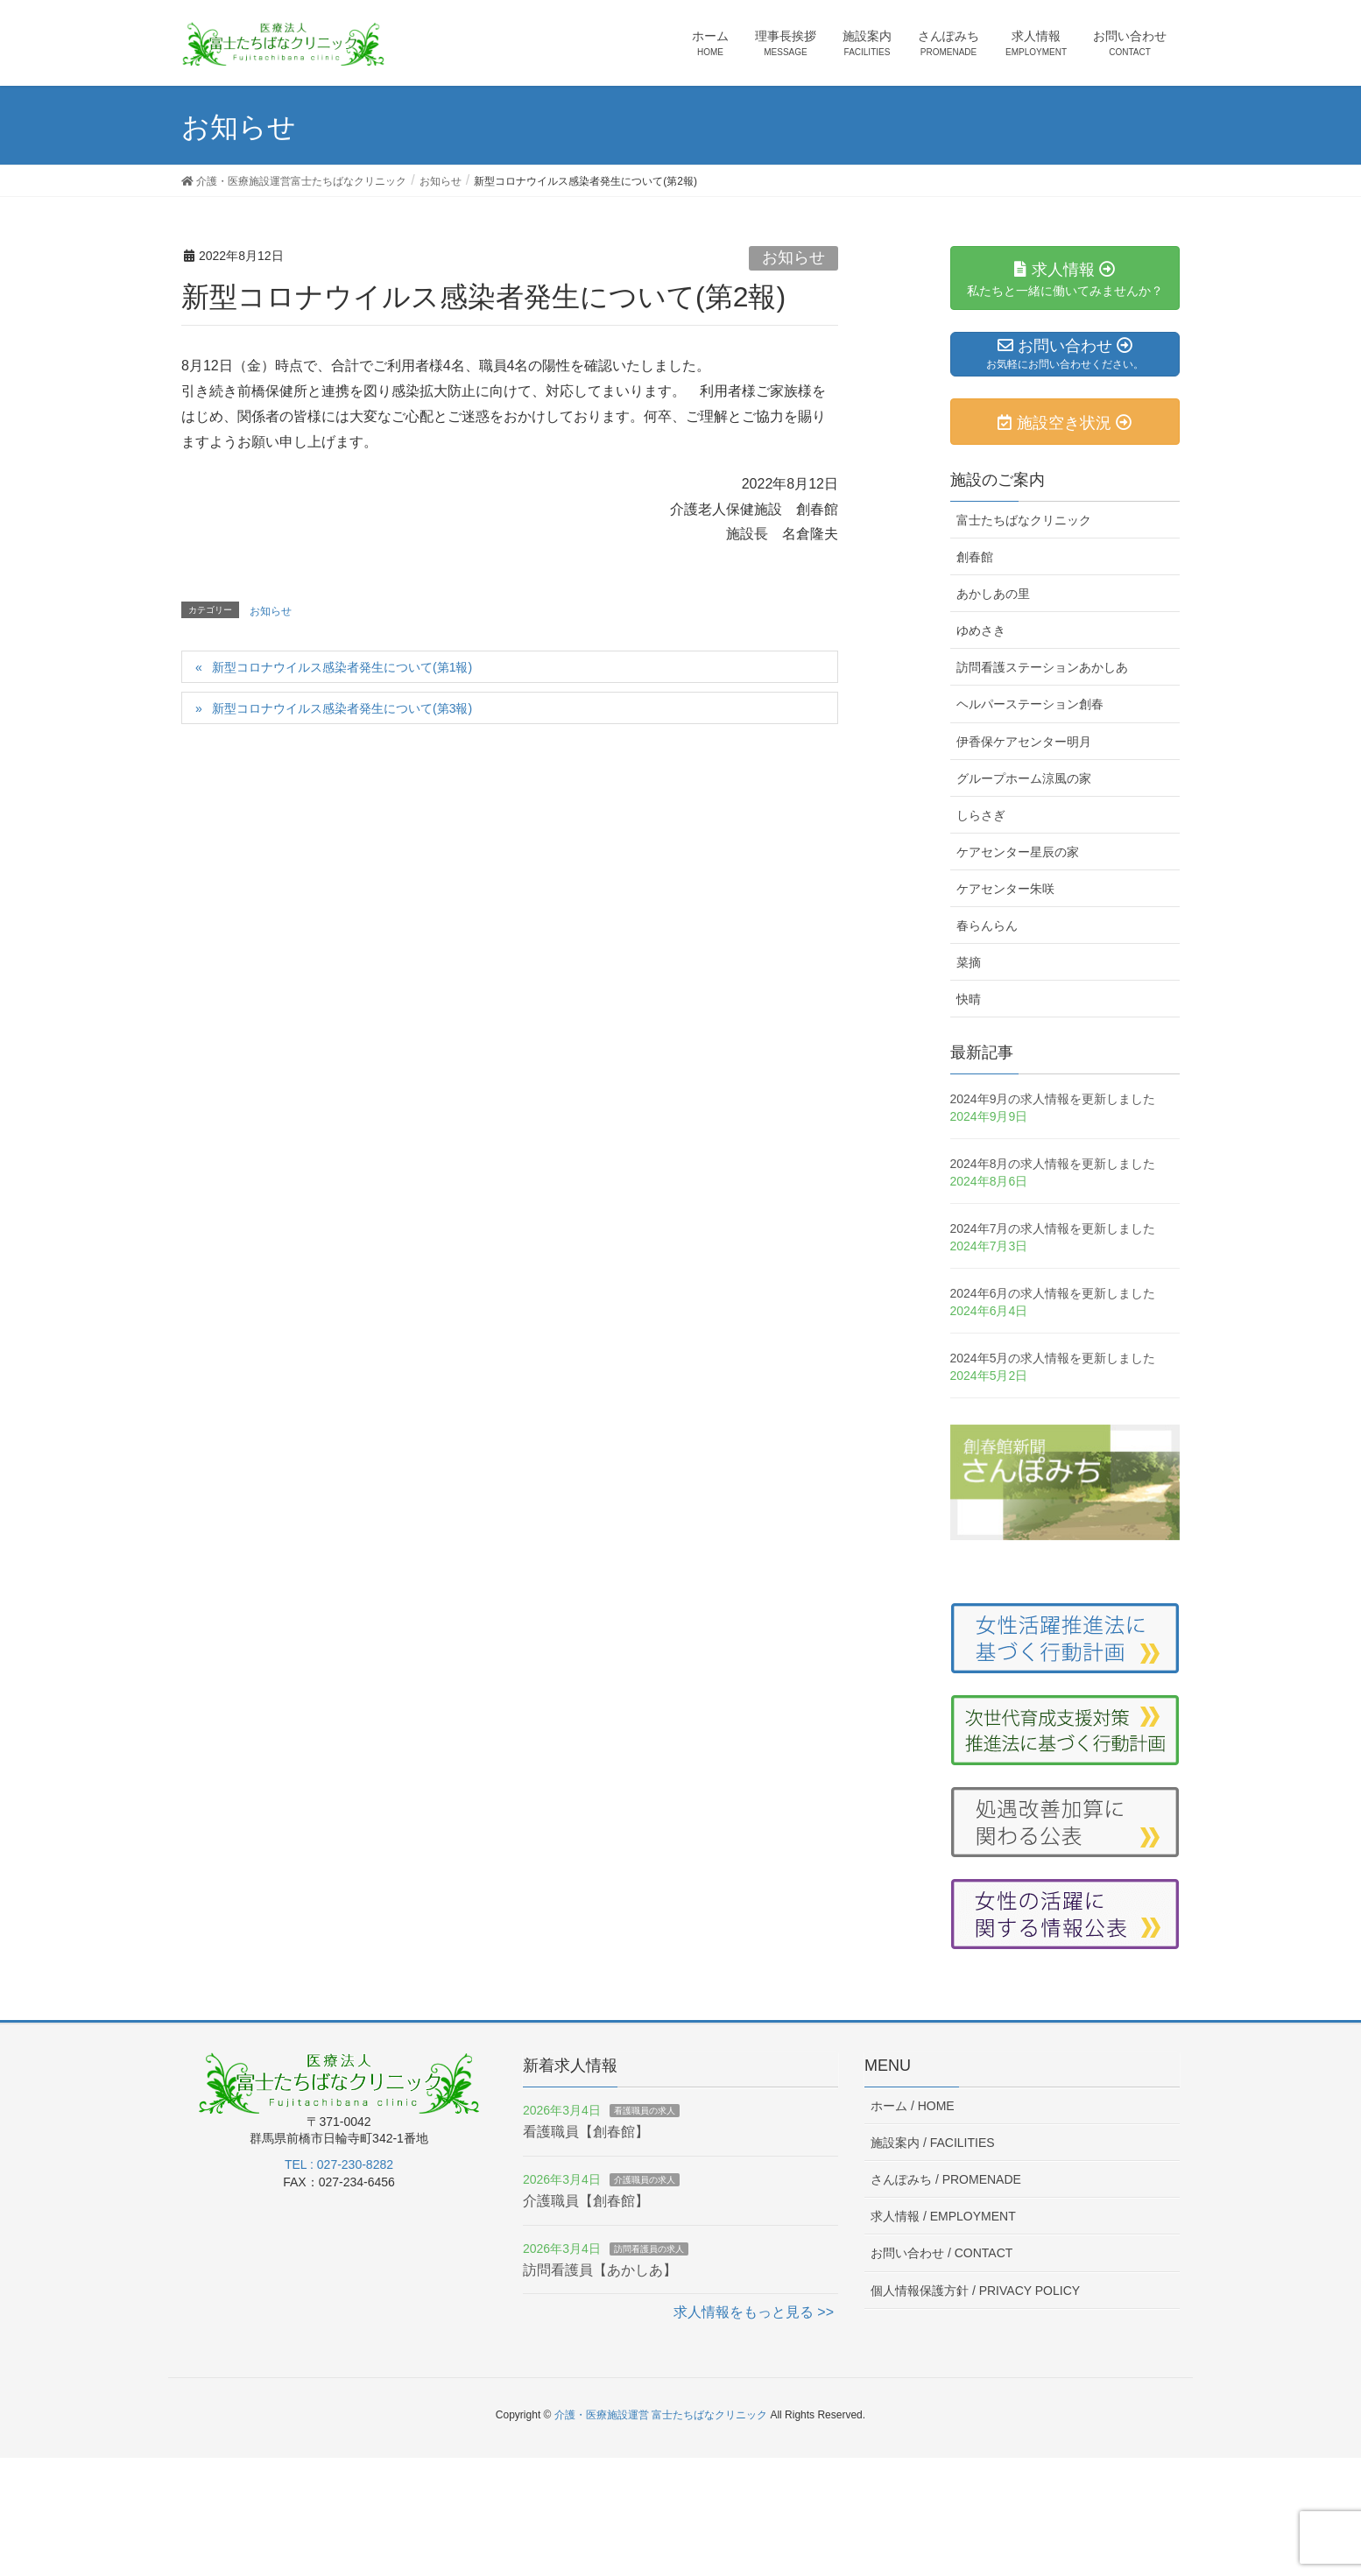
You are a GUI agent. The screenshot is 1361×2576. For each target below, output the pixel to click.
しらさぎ (980, 815)
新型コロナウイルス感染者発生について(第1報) (342, 667)
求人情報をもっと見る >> (753, 2312)
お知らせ (793, 257)
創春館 (974, 557)
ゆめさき (980, 630)
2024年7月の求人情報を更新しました (1053, 1228)
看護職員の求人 (644, 2110)
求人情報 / (943, 2216)
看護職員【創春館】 (586, 2131)
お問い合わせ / (941, 2253)
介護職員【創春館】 (586, 2200)
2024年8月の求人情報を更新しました (1053, 1164)
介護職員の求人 (644, 2180)
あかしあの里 (993, 594)
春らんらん (987, 925)
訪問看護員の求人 (649, 2249)
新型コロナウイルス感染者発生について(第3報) (342, 708)
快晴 (968, 999)
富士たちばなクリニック (1023, 520)
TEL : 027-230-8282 (339, 2164)
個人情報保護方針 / (975, 2291)
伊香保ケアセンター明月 (1023, 742)
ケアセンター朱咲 (1005, 889)
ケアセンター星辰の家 (1017, 852)
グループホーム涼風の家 (1023, 778)
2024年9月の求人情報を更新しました (1053, 1099)
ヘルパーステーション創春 (1030, 704)
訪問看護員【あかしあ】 (600, 2270)
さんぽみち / (946, 2179)
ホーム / (913, 2106)
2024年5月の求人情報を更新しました (1053, 1358)
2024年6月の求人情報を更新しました (1053, 1293)
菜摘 (968, 962)
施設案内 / (933, 2143)
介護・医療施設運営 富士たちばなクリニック (660, 2415)
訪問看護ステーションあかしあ (1042, 667)
